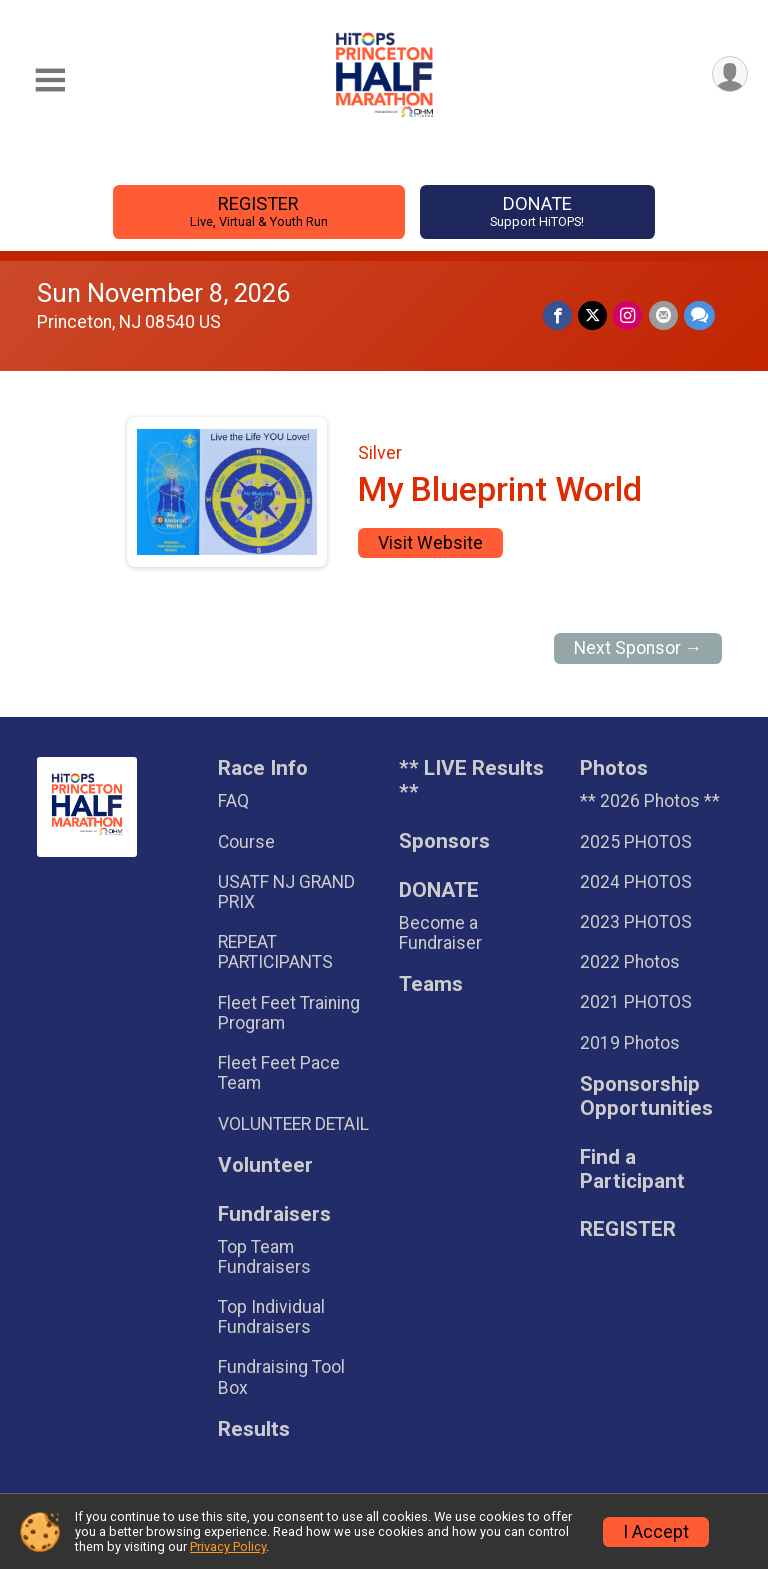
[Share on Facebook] (558, 315)
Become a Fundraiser (440, 933)
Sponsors (444, 841)
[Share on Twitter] (593, 315)
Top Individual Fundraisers (271, 1317)
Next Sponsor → (638, 648)
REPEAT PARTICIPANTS (275, 952)
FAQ (233, 801)
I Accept (656, 1532)
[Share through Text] (699, 315)
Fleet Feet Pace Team (279, 1073)
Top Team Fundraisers (264, 1257)
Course (246, 842)
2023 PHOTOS (636, 922)
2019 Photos (630, 1043)
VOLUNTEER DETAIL (293, 1124)
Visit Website (430, 543)
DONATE (537, 211)
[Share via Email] (663, 315)
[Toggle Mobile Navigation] (50, 80)
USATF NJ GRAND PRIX (286, 892)
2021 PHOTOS (636, 1002)
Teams (431, 984)
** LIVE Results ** (471, 780)
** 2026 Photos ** (650, 801)
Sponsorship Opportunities (646, 1096)
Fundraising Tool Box (281, 1377)
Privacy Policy (228, 1546)
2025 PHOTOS (636, 842)
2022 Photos (630, 962)
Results (254, 1429)
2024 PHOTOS (636, 882)
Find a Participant (632, 1169)
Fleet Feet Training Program (289, 1013)
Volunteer (265, 1165)
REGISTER (258, 211)
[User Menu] (729, 74)
